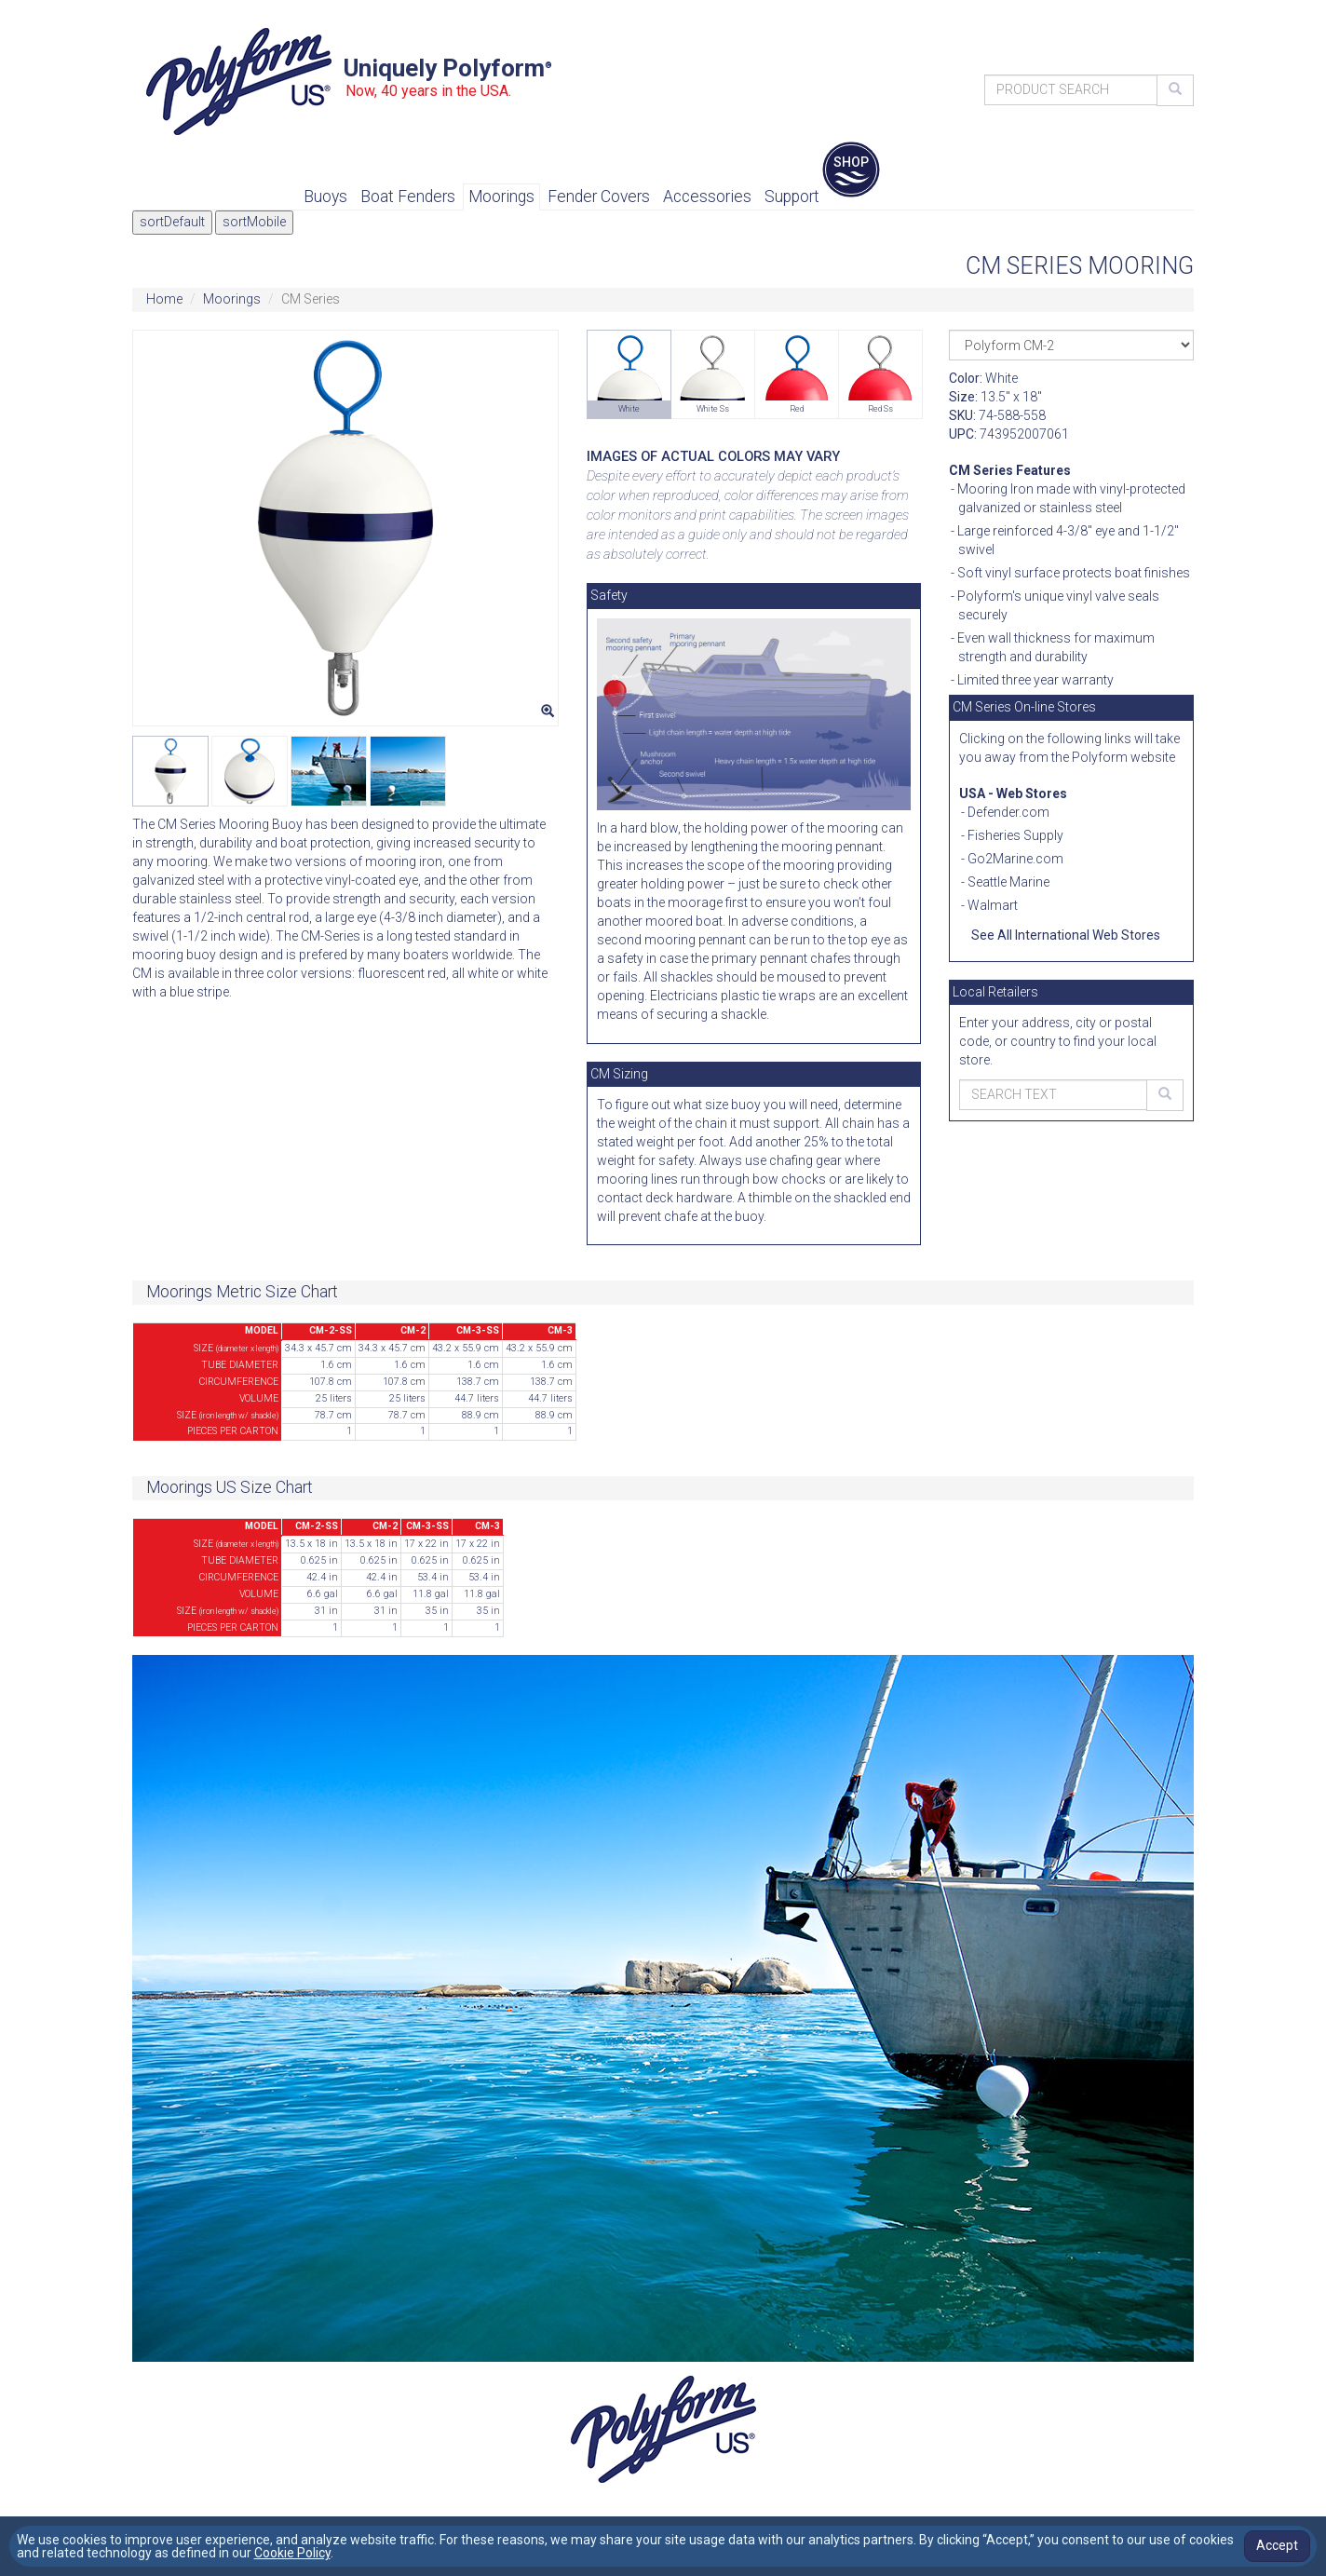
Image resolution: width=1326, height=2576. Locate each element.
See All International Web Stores (1065, 935)
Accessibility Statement (1110, 8)
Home (164, 298)
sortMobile (254, 221)
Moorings (232, 298)
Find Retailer (974, 8)
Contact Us (882, 8)
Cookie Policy (292, 2552)
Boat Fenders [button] (407, 196)
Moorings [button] (501, 196)
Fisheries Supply (1015, 835)
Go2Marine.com (1015, 858)
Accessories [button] (707, 196)
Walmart (992, 905)
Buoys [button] (325, 196)
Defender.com (1008, 812)
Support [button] (791, 196)
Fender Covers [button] (599, 196)
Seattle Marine (1008, 881)
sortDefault (172, 221)
